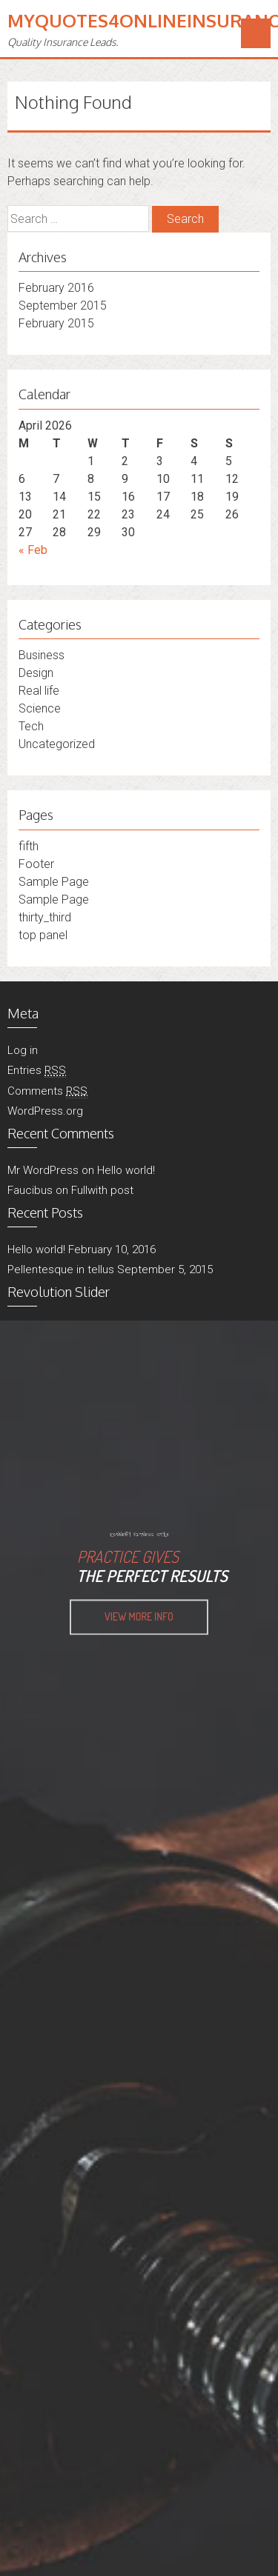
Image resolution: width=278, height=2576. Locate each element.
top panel (43, 935)
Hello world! (126, 1170)
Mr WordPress (43, 1170)
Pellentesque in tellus (60, 1269)
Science (40, 708)
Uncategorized (57, 744)
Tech (31, 726)
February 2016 (56, 288)
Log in (22, 1050)
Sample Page (54, 882)
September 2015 (63, 305)
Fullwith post (102, 1190)
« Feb (33, 550)
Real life (39, 691)
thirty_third (45, 917)
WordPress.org (45, 1111)
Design (36, 673)
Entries (36, 1071)
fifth (29, 846)
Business (41, 655)
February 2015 (56, 323)
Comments (47, 1091)
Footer (36, 864)
